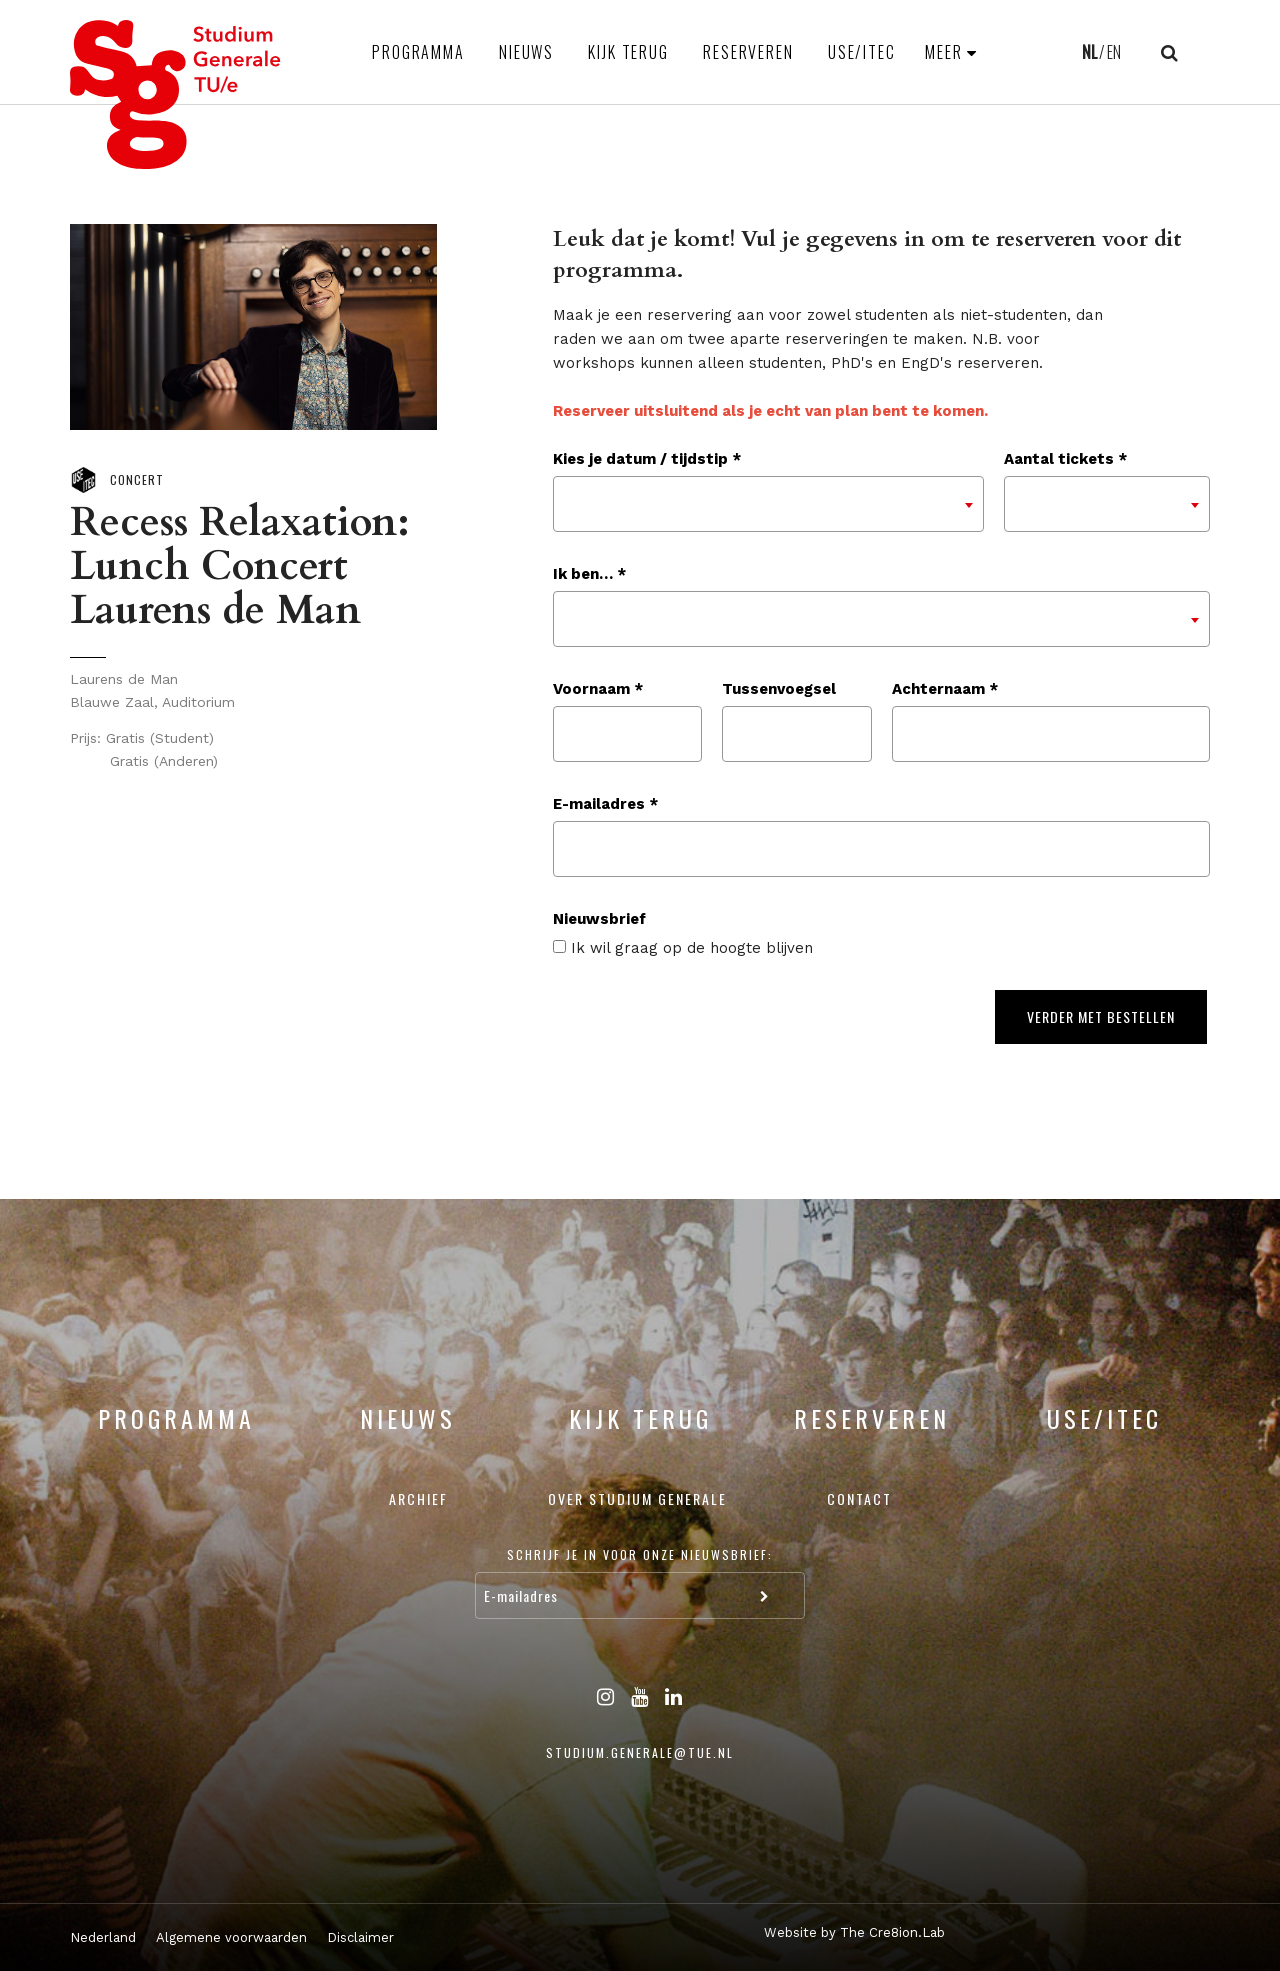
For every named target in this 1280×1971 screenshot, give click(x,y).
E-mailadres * (605, 804)
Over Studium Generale (637, 1498)
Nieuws (526, 52)
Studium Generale (176, 94)
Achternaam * (945, 689)
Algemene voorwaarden (231, 1937)
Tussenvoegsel (779, 689)
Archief (418, 1498)
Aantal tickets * (1065, 459)
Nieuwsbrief (599, 919)
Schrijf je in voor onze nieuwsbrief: (640, 1554)
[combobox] (768, 504)
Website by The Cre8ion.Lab (854, 1932)
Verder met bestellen (1101, 1016)
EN (1114, 52)
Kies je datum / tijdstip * (647, 459)
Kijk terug (628, 52)
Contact (859, 1498)
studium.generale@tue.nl (640, 1752)
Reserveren (748, 52)
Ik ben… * (589, 574)
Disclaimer (360, 1937)
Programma (418, 52)
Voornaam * (598, 689)
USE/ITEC (862, 52)
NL (1089, 52)
